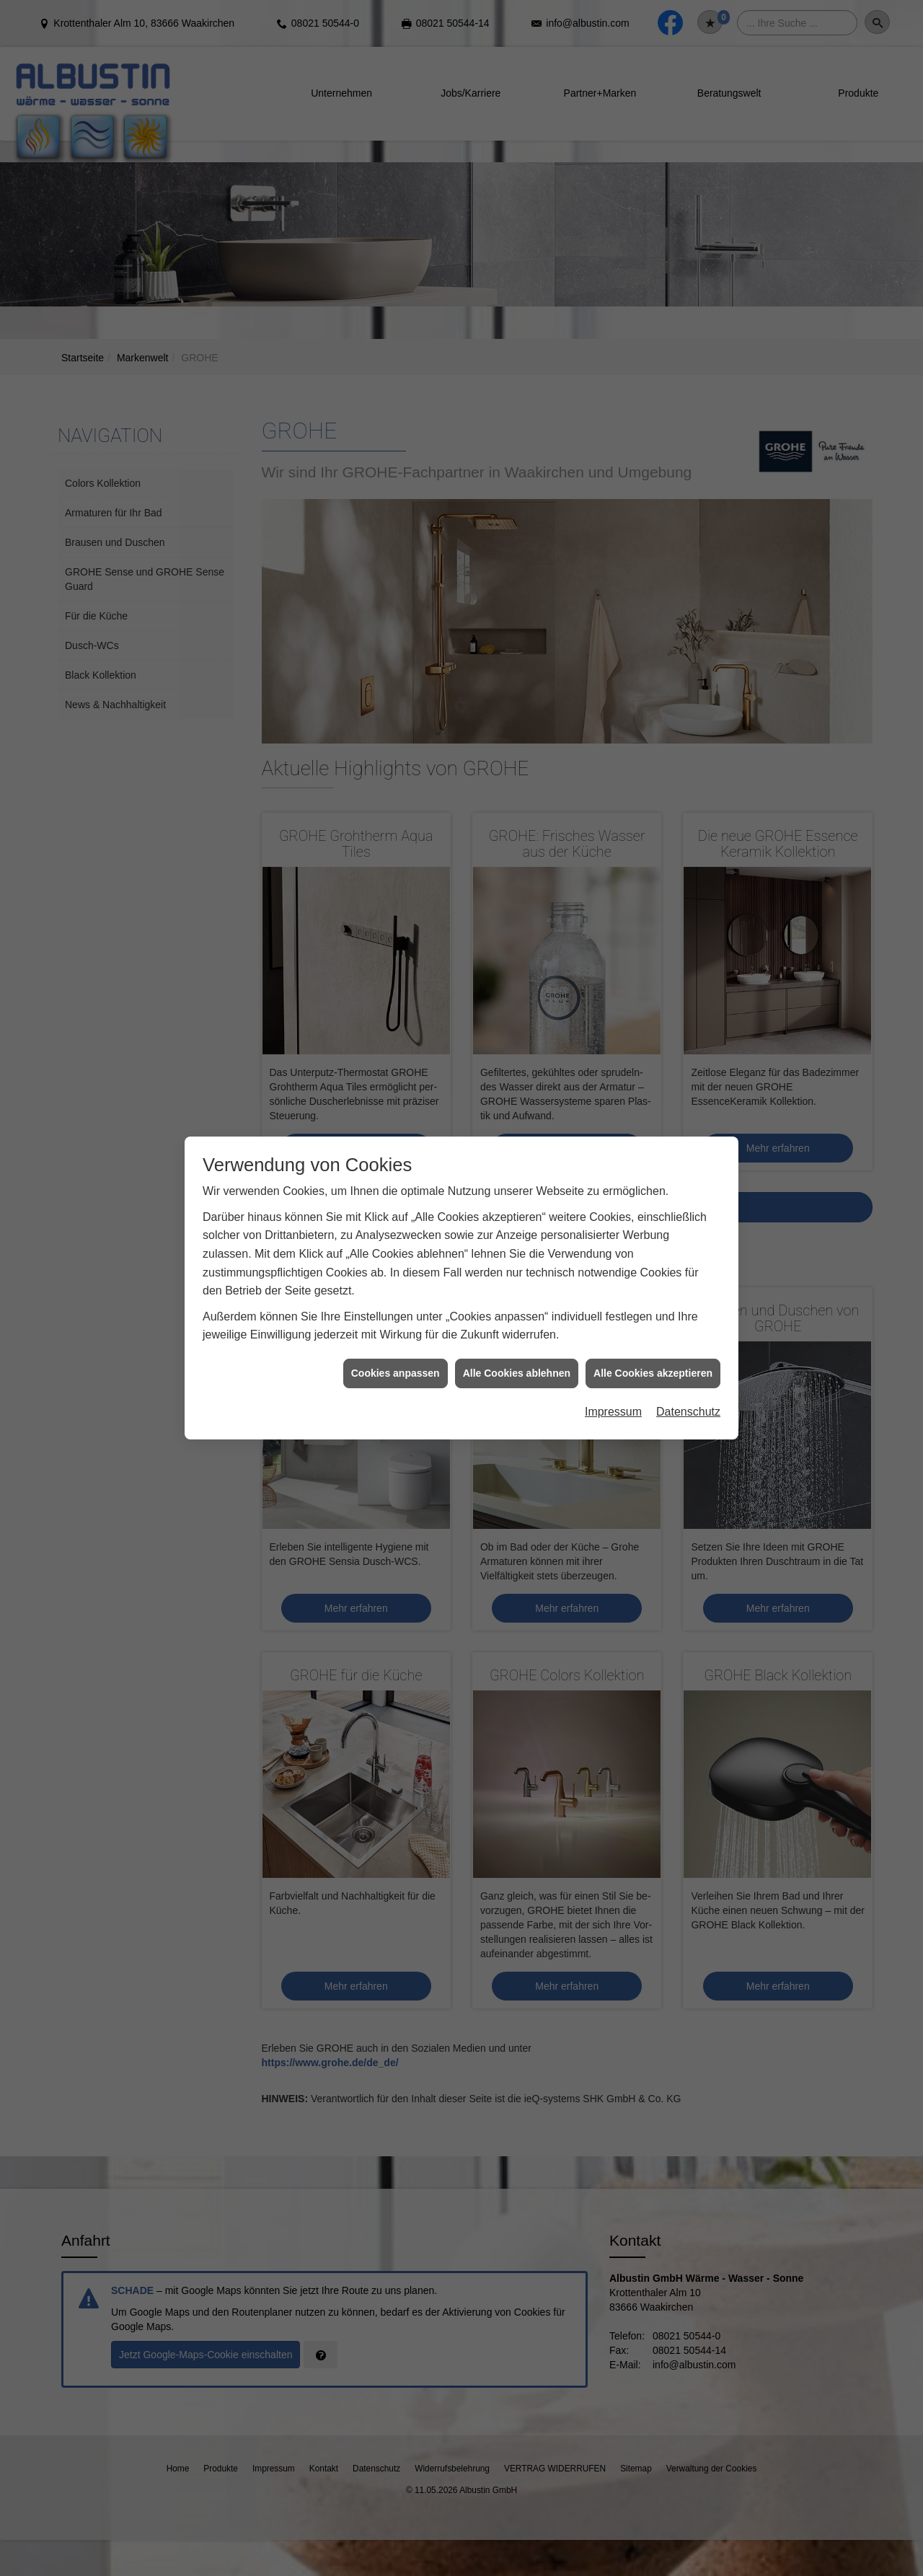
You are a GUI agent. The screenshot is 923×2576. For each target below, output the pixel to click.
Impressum (613, 1109)
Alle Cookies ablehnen (516, 1070)
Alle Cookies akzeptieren (652, 1070)
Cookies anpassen (395, 1070)
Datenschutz (688, 1109)
